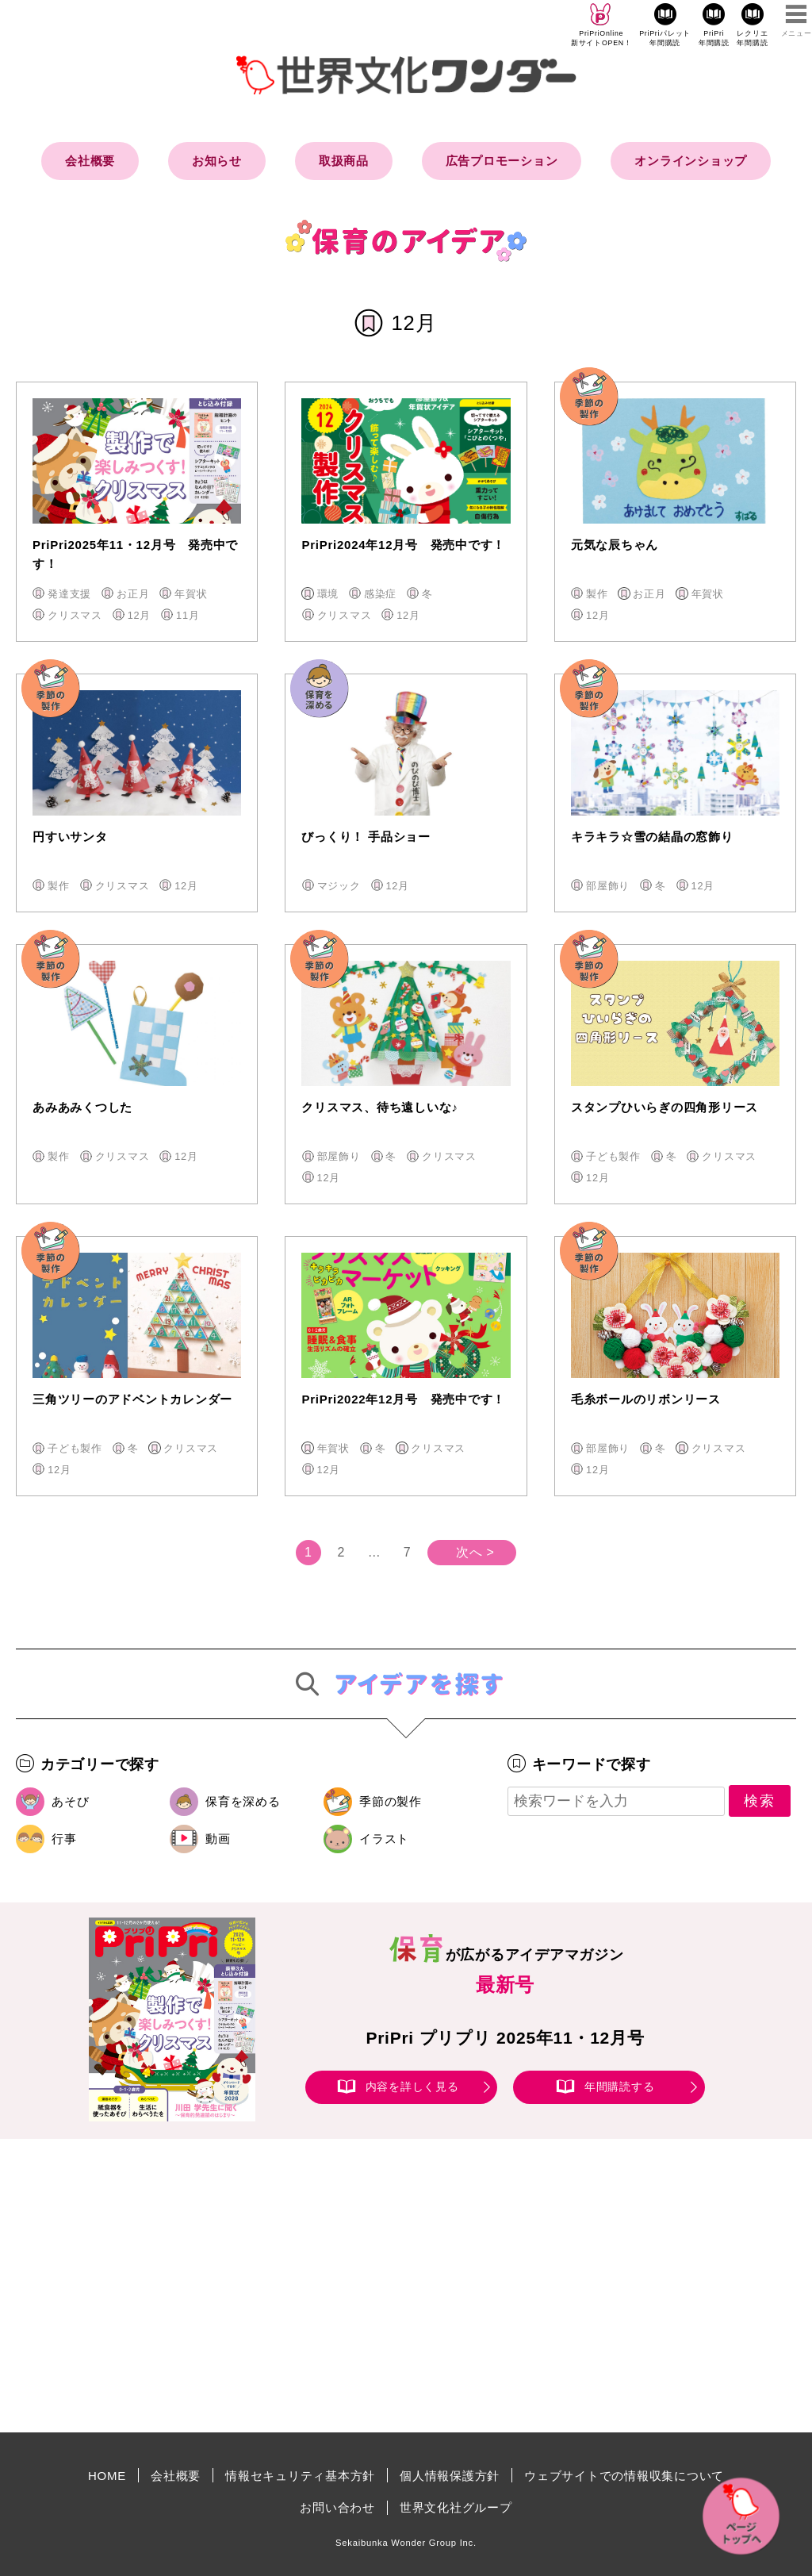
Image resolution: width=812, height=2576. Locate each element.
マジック (339, 886)
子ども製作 (613, 1156)
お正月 (133, 594)
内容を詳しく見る (412, 2086)
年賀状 (190, 594)
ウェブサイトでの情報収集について (624, 2475)
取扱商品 (344, 160)
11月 (187, 615)
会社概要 (90, 160)
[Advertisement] (271, 2285)
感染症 (380, 594)
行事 (64, 1838)
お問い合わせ (337, 2507)
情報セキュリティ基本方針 (300, 2475)
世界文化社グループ (456, 2507)
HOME (107, 2475)
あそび (70, 1801)
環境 (328, 594)
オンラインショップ (690, 160)
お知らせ (217, 160)
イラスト (384, 1838)
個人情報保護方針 (450, 2475)
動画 (218, 1838)
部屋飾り (608, 886)
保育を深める (243, 1801)
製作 (597, 594)
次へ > (475, 1552)
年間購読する (619, 2086)
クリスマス (75, 615)
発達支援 (69, 594)
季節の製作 (390, 1801)
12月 (139, 615)
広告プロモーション (502, 160)
